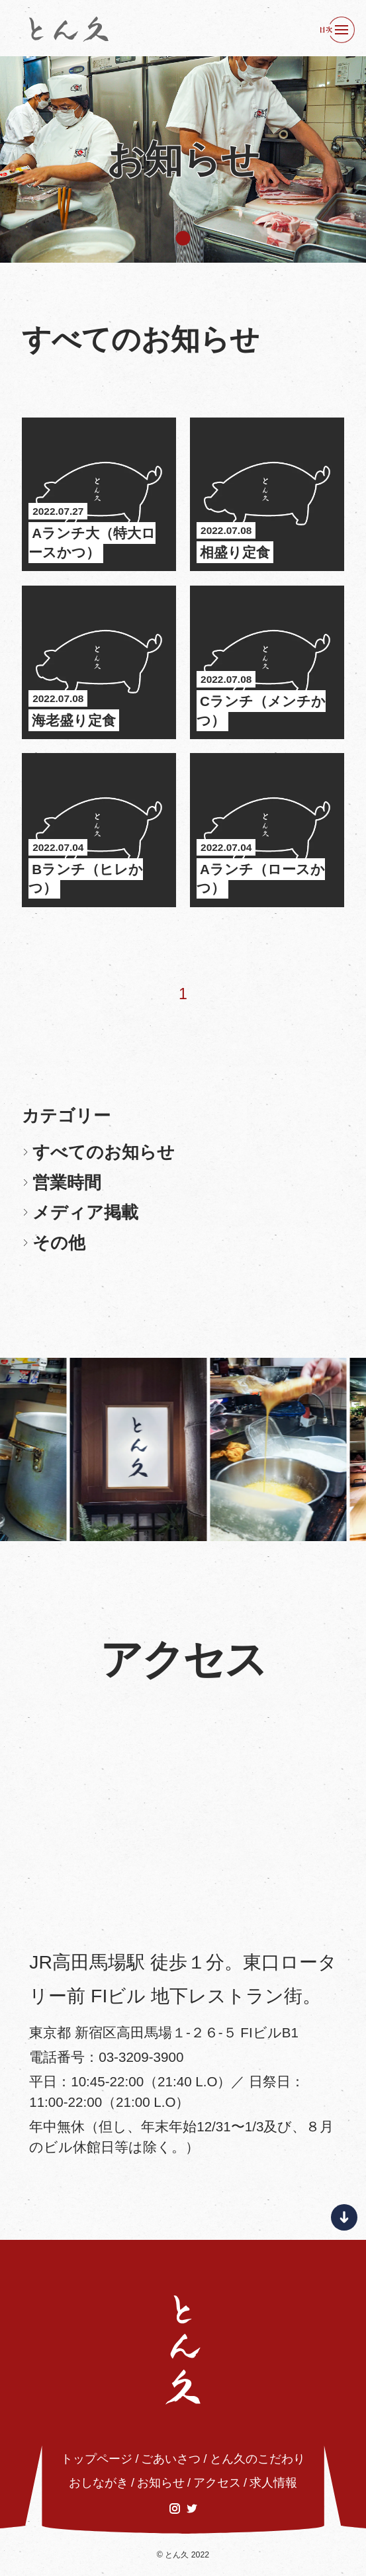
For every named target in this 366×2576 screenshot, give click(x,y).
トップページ (96, 2458)
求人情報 (273, 2482)
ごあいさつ (171, 2458)
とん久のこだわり (257, 2458)
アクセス (217, 2482)
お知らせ (161, 2482)
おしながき (98, 2482)
